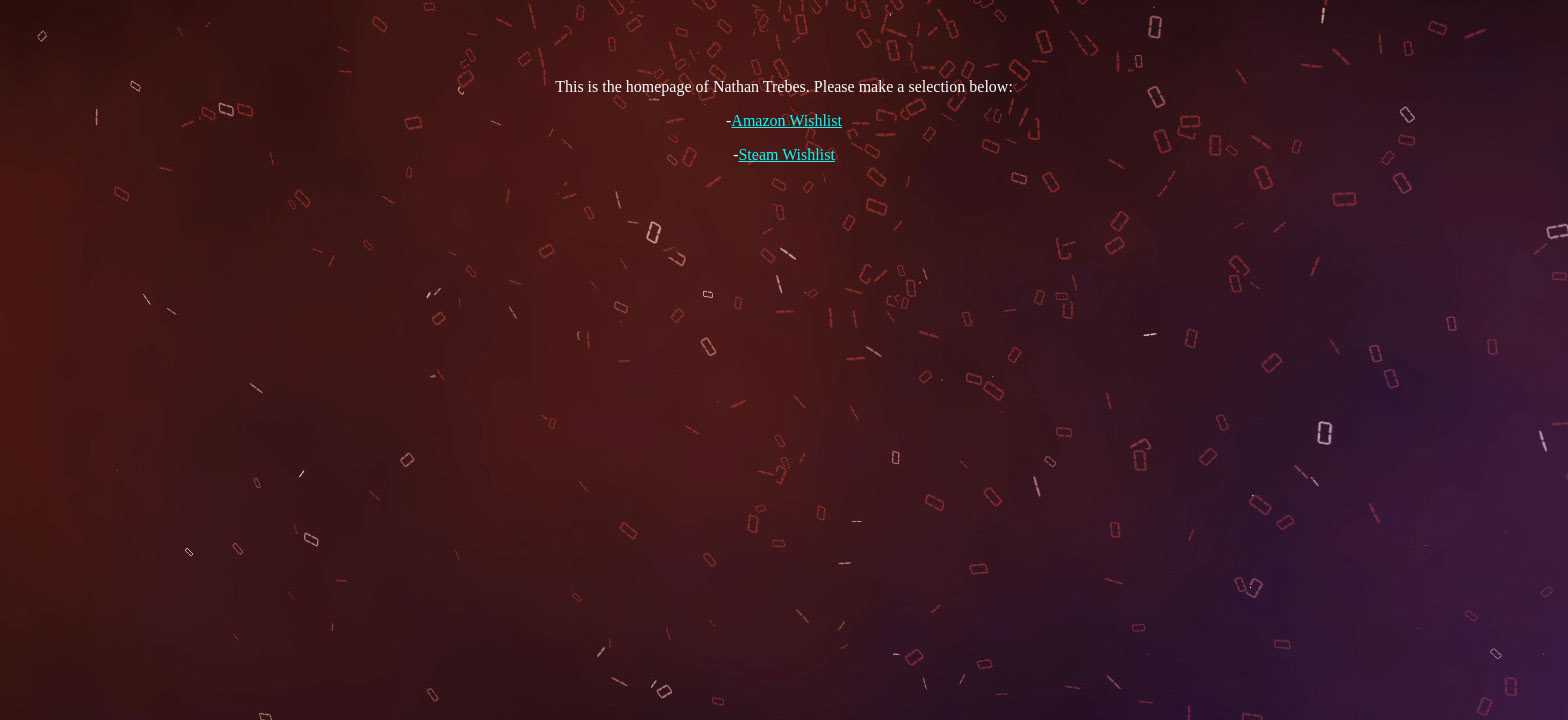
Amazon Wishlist (786, 120)
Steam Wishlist (786, 154)
